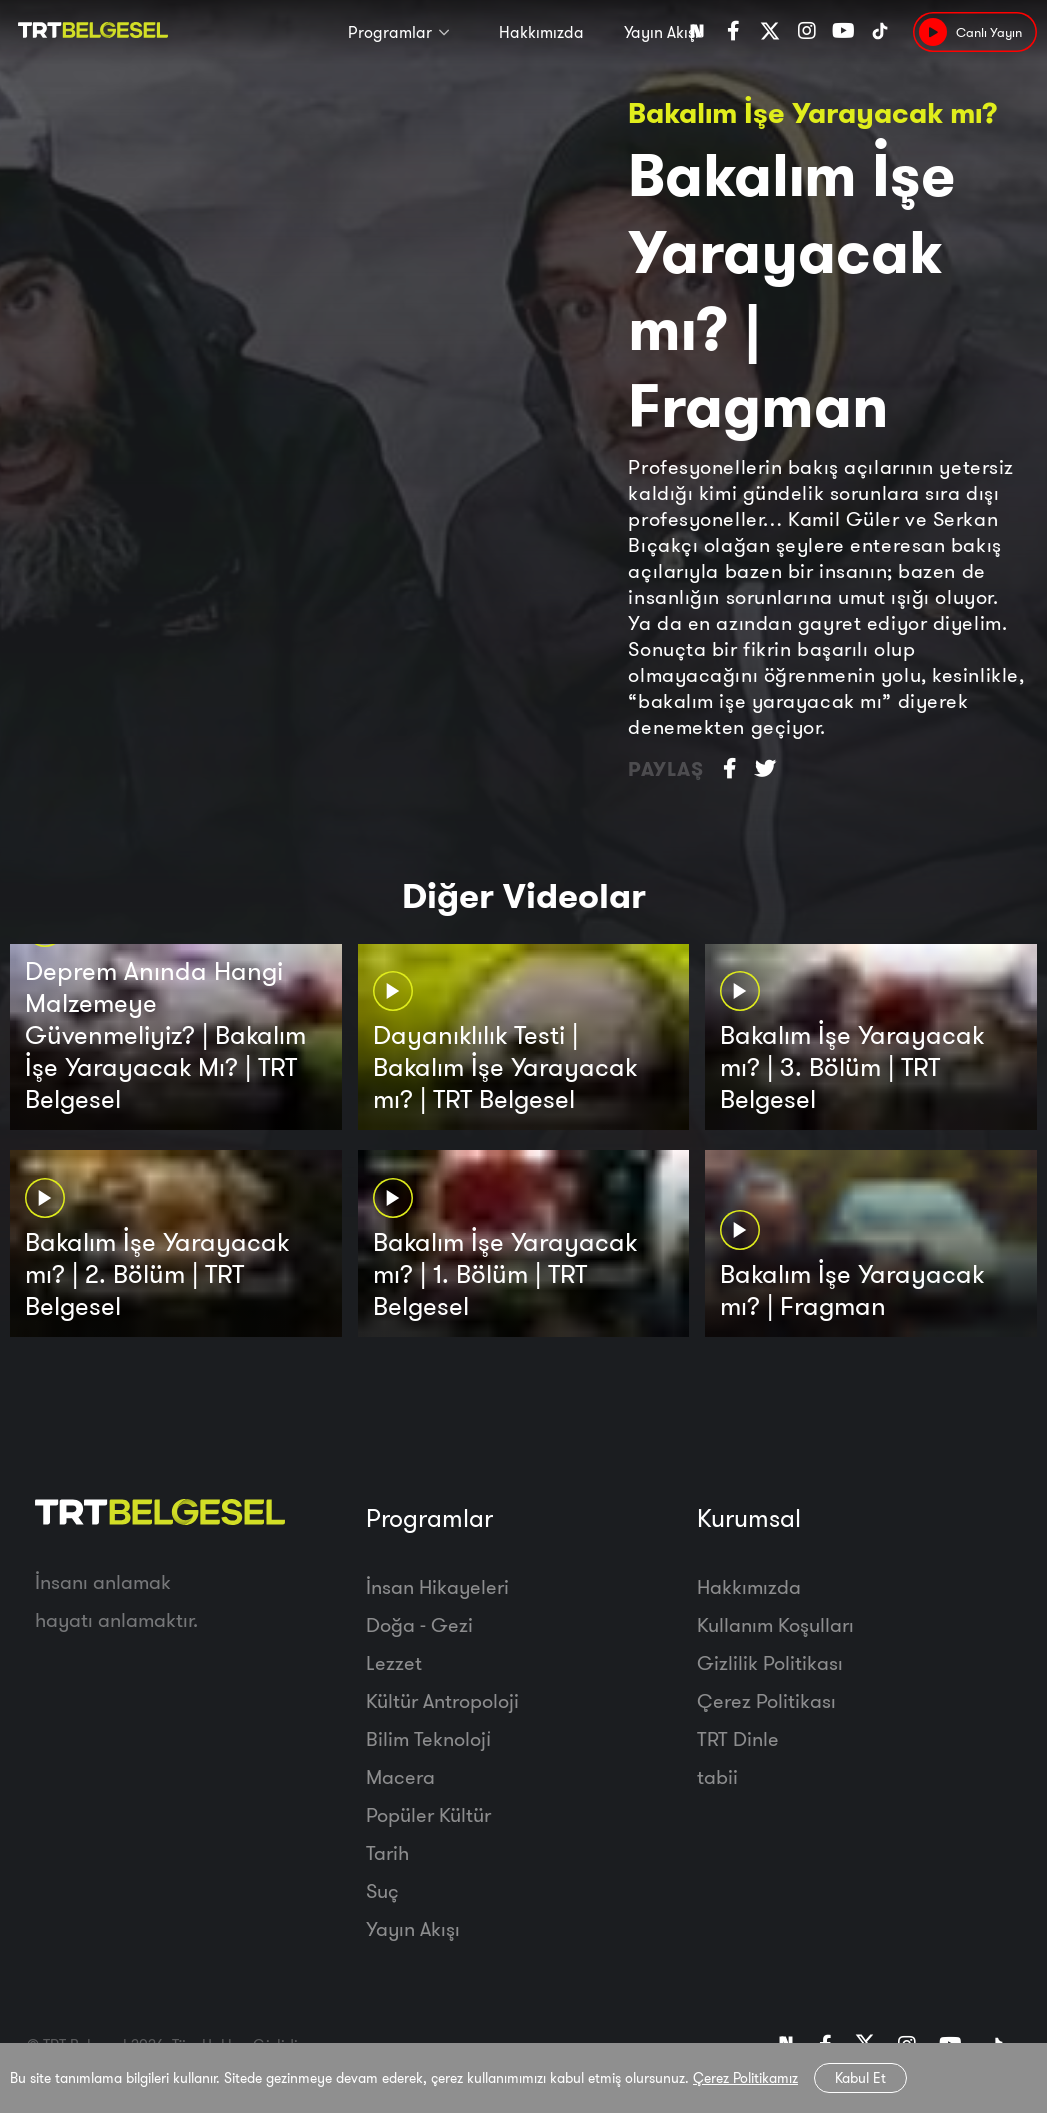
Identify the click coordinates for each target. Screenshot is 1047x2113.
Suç (382, 1890)
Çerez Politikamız (745, 2078)
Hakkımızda (541, 32)
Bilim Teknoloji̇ (428, 1738)
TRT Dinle (738, 1738)
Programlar (390, 32)
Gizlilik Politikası (770, 1662)
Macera (400, 1776)
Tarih (387, 1852)
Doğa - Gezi (419, 1624)
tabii (717, 1776)
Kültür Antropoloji (442, 1700)
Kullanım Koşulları (775, 1624)
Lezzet (394, 1662)
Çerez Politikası (766, 1700)
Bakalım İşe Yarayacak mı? (813, 112)
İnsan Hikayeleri (437, 1586)
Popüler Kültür (428, 1814)
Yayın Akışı (661, 32)
